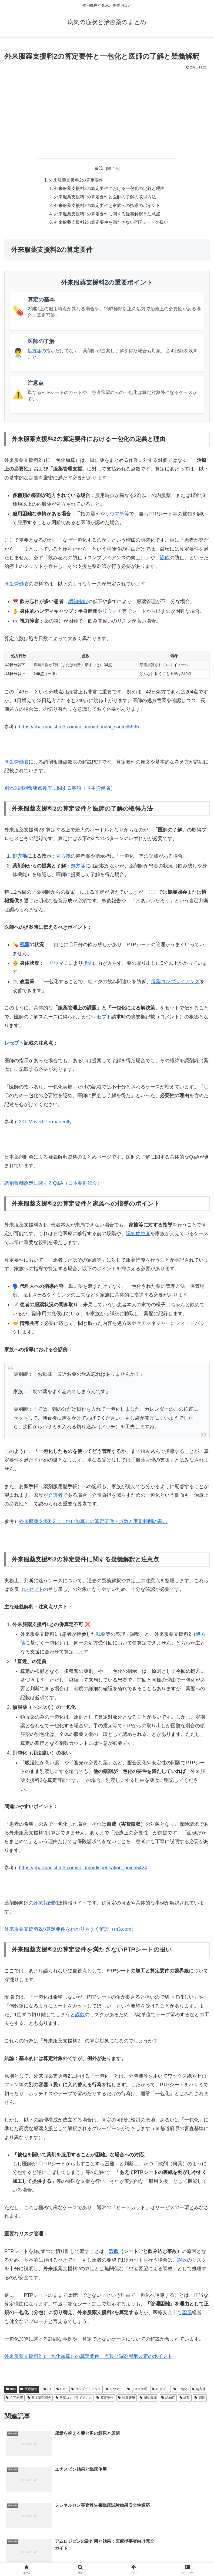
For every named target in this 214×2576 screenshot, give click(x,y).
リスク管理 (137, 2391)
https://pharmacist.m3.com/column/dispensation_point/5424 (83, 1869)
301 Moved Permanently (45, 1123)
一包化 (180, 2391)
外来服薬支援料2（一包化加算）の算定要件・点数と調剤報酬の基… (93, 1523)
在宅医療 (14, 2399)
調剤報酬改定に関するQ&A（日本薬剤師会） (53, 1185)
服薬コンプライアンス (175, 983)
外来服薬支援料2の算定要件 (76, 180)
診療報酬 (43, 1904)
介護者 (55, 1497)
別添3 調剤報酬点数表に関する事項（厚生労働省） (59, 790)
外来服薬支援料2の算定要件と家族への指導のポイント (107, 206)
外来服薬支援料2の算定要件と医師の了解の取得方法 (105, 197)
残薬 (24, 946)
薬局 (187, 2314)
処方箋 (34, 352)
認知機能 (78, 603)
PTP (61, 2391)
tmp (11, 2391)
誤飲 (165, 559)
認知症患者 (138, 1235)
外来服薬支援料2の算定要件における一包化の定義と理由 (109, 189)
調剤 (200, 2399)
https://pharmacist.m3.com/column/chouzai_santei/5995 (79, 728)
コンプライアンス (86, 2391)
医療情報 (29, 2391)
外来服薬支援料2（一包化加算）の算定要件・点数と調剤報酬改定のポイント (88, 2358)
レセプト (101, 1018)
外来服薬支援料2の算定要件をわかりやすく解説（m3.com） (70, 1931)
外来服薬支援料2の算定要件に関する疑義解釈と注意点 (107, 215)
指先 (88, 965)
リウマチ (114, 515)
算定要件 (104, 2399)
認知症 (168, 2399)
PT (48, 2391)
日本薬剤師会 (39, 2399)
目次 (99, 168)
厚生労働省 (16, 585)
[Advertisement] (107, 112)
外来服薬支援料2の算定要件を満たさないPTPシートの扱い (111, 224)
